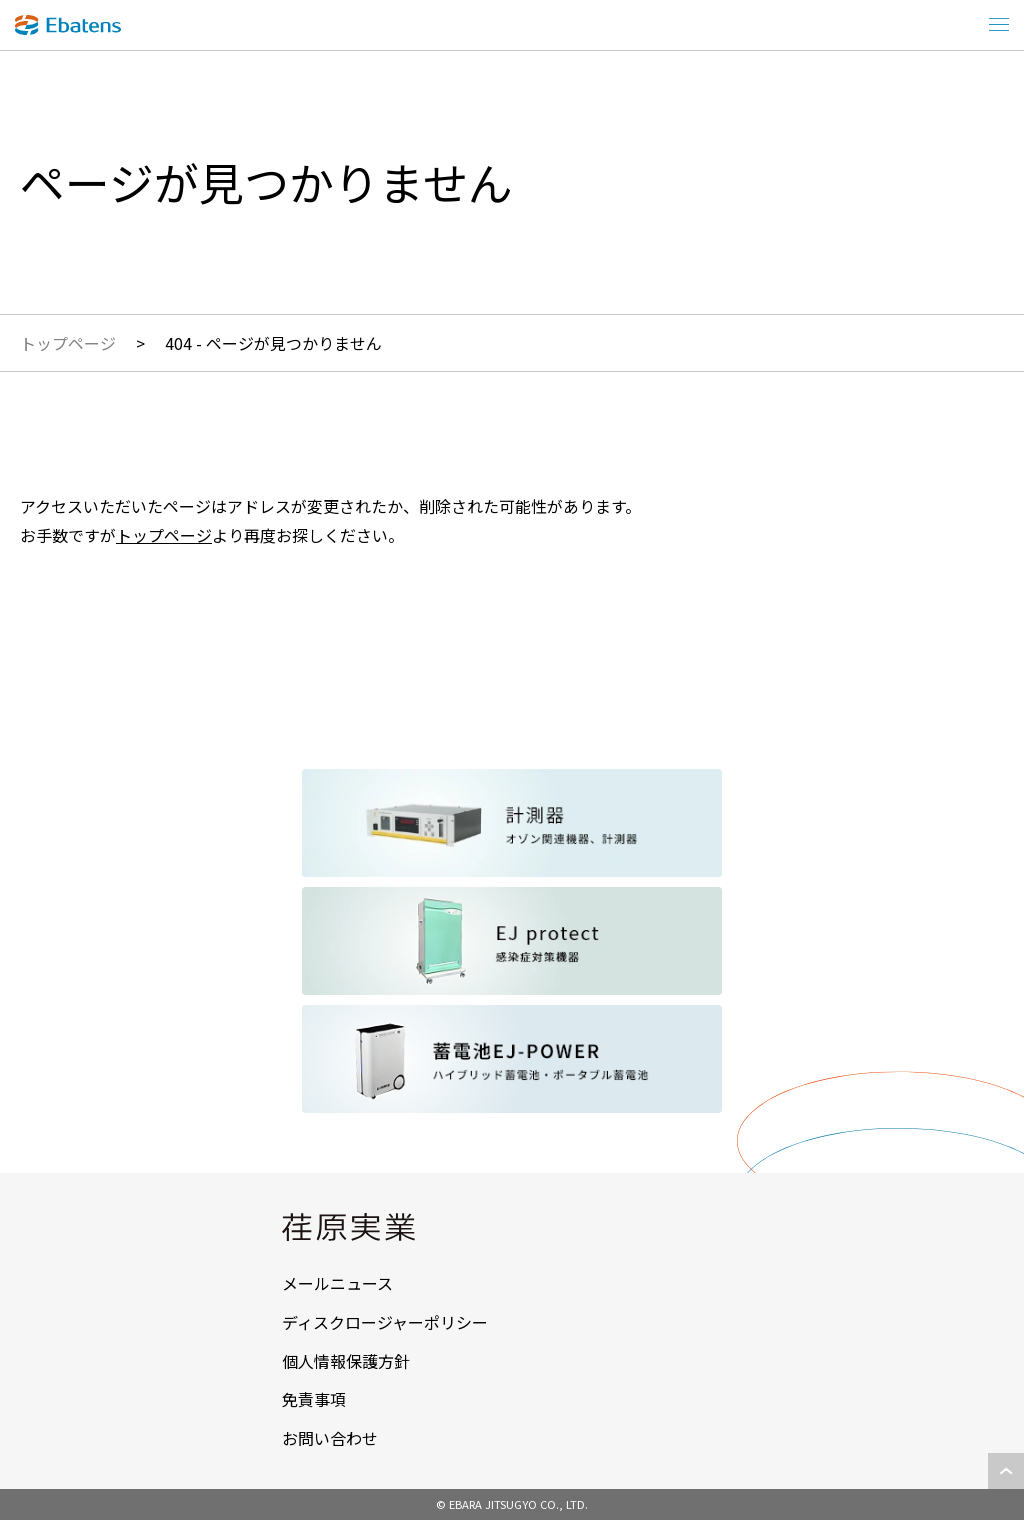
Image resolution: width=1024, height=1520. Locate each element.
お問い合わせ (330, 1438)
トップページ (68, 343)
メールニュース (337, 1283)
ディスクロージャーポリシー (385, 1322)
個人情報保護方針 (346, 1361)
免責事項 (314, 1399)
